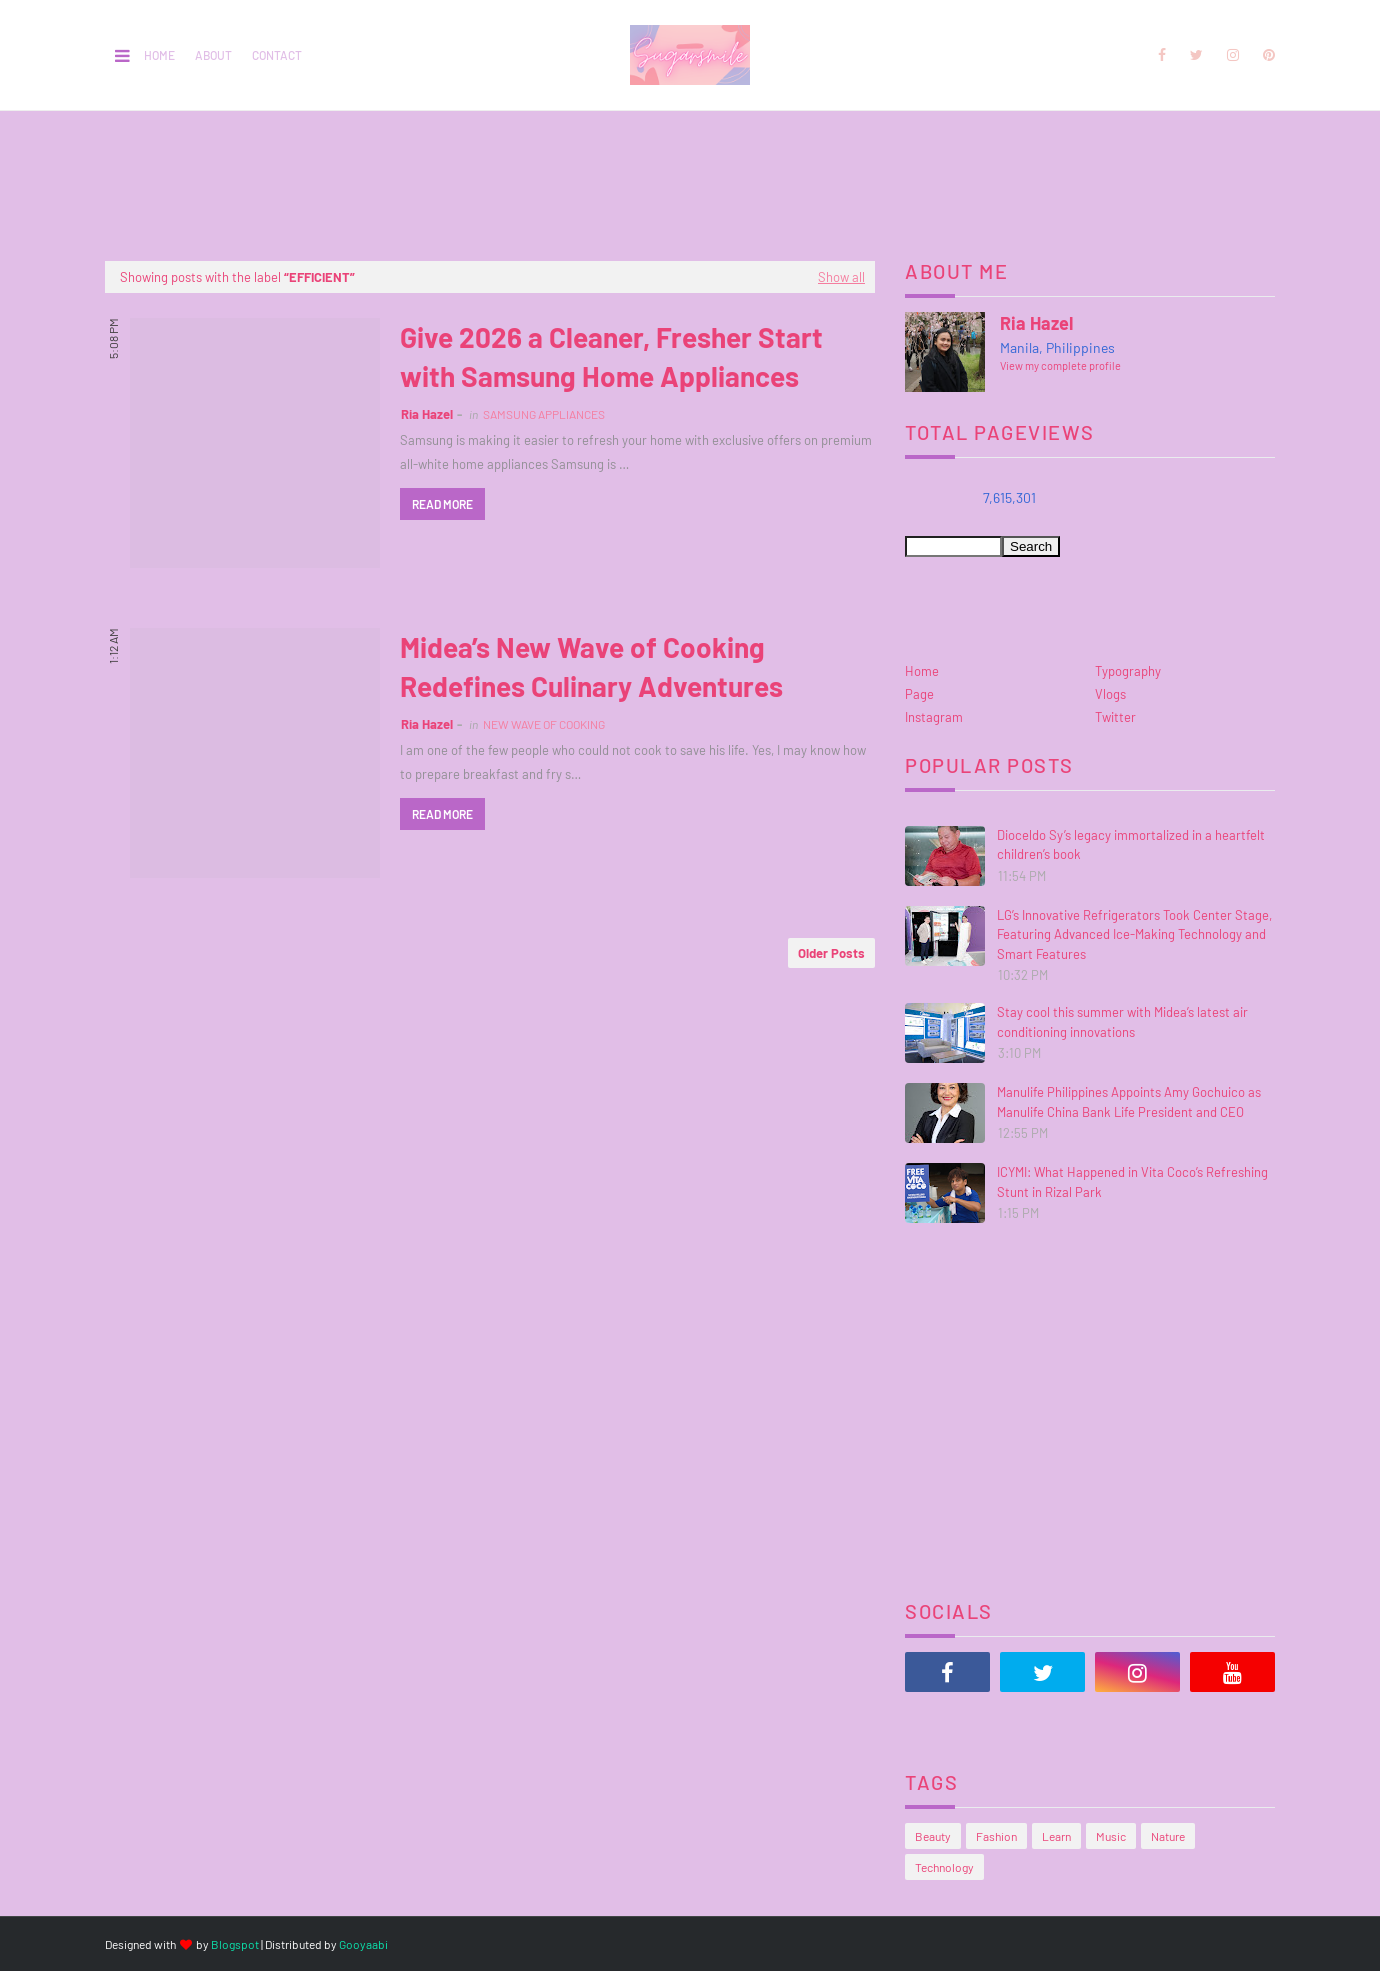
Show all (841, 277)
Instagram (934, 717)
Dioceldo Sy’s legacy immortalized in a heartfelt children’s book (1131, 845)
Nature (1168, 1836)
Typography (1128, 671)
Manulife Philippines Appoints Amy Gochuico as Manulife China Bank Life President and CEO (1129, 1102)
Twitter (1115, 717)
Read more (442, 504)
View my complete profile (1060, 365)
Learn (1056, 1836)
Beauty (933, 1836)
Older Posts (831, 953)
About (213, 55)
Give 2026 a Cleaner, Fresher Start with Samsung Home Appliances (611, 356)
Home (159, 55)
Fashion (996, 1836)
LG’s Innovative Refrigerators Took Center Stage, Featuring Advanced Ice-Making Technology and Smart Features (1134, 934)
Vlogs (1110, 694)
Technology (944, 1867)
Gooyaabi (363, 1944)
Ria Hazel (427, 414)
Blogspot (235, 1944)
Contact (277, 55)
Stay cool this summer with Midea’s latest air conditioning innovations (1122, 1022)
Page (919, 694)
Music (1111, 1836)
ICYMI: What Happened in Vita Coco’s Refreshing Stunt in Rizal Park (1132, 1182)
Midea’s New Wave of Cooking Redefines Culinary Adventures (591, 666)
